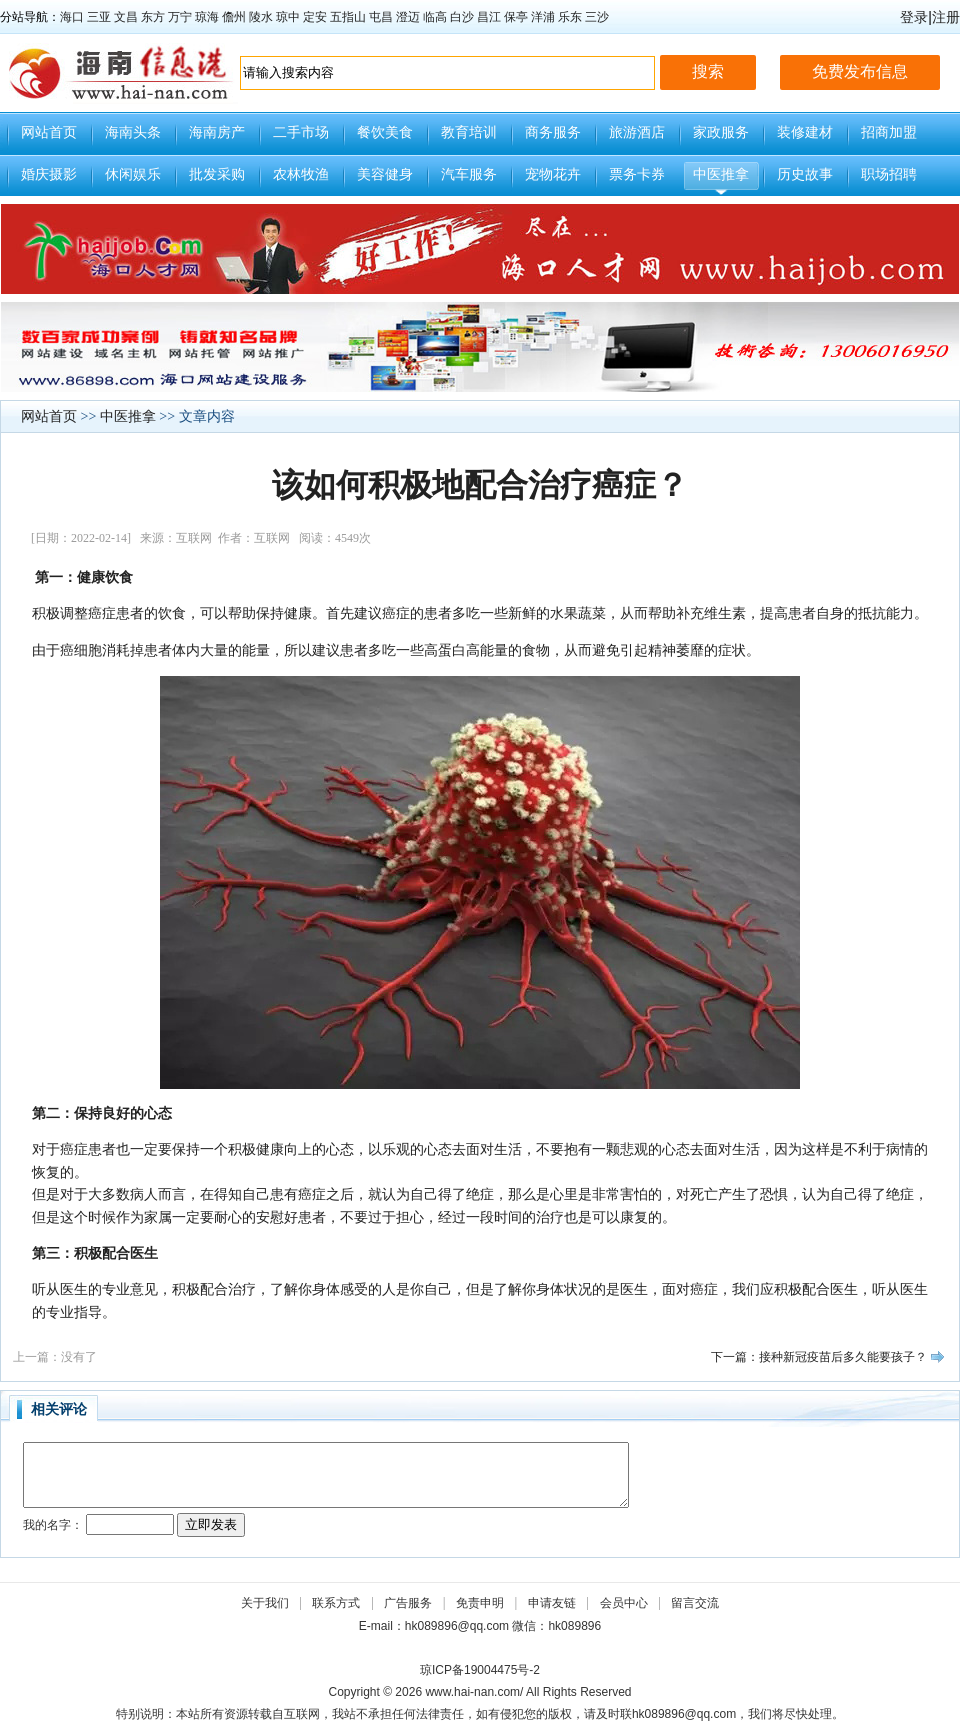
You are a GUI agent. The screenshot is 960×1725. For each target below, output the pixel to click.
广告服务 (408, 1603)
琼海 (207, 17)
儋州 (234, 17)
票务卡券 (637, 174)
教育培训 (469, 132)
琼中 (288, 17)
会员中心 (624, 1603)
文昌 (126, 17)
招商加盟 (889, 132)
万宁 (180, 17)
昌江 (489, 17)
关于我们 (265, 1603)
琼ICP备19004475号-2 (480, 1670)
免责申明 (480, 1603)
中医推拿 (721, 174)
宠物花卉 (553, 174)
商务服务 (553, 132)
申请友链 (552, 1603)
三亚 (99, 17)
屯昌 (381, 17)
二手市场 (301, 132)
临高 (435, 17)
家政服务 (721, 132)
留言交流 (695, 1603)
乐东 (570, 17)
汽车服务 (469, 174)
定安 (315, 17)
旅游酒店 (637, 132)
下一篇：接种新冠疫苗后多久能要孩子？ (819, 1357)
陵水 (261, 17)
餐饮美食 (385, 132)
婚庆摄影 (49, 174)
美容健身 (385, 174)
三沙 (597, 17)
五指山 (348, 17)
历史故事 (805, 174)
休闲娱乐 (133, 174)
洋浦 (543, 17)
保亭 (516, 17)
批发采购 (217, 174)
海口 (72, 17)
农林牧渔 (301, 174)
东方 (153, 17)
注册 (946, 17)
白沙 (462, 17)
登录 (914, 17)
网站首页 (49, 132)
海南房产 (217, 132)
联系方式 (336, 1603)
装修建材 (805, 132)
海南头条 (133, 132)
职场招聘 (889, 174)
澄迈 (408, 17)
